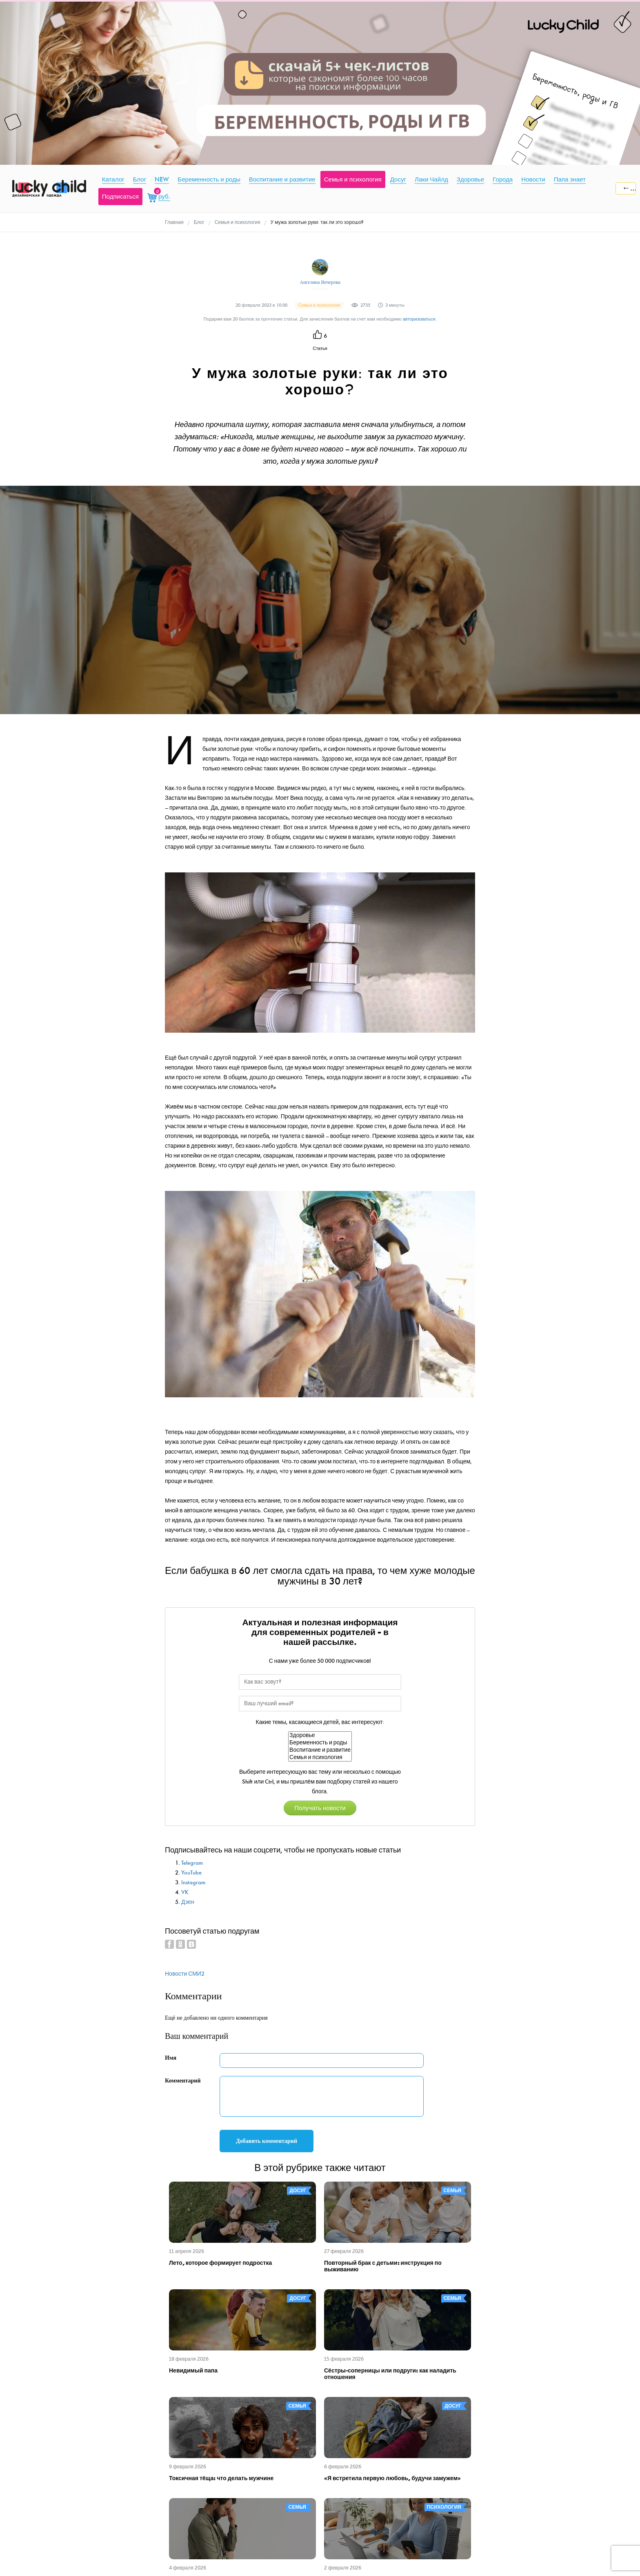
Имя (170, 2058)
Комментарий (183, 2081)
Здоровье (320, 1735)
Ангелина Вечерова (320, 282)
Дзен (187, 1902)
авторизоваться (419, 319)
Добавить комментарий (266, 2141)
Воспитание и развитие (320, 1750)
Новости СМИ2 (184, 1973)
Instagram (193, 1882)
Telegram (192, 1862)
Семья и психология (320, 1757)
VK (185, 1892)
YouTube (191, 1872)
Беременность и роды (320, 1742)
